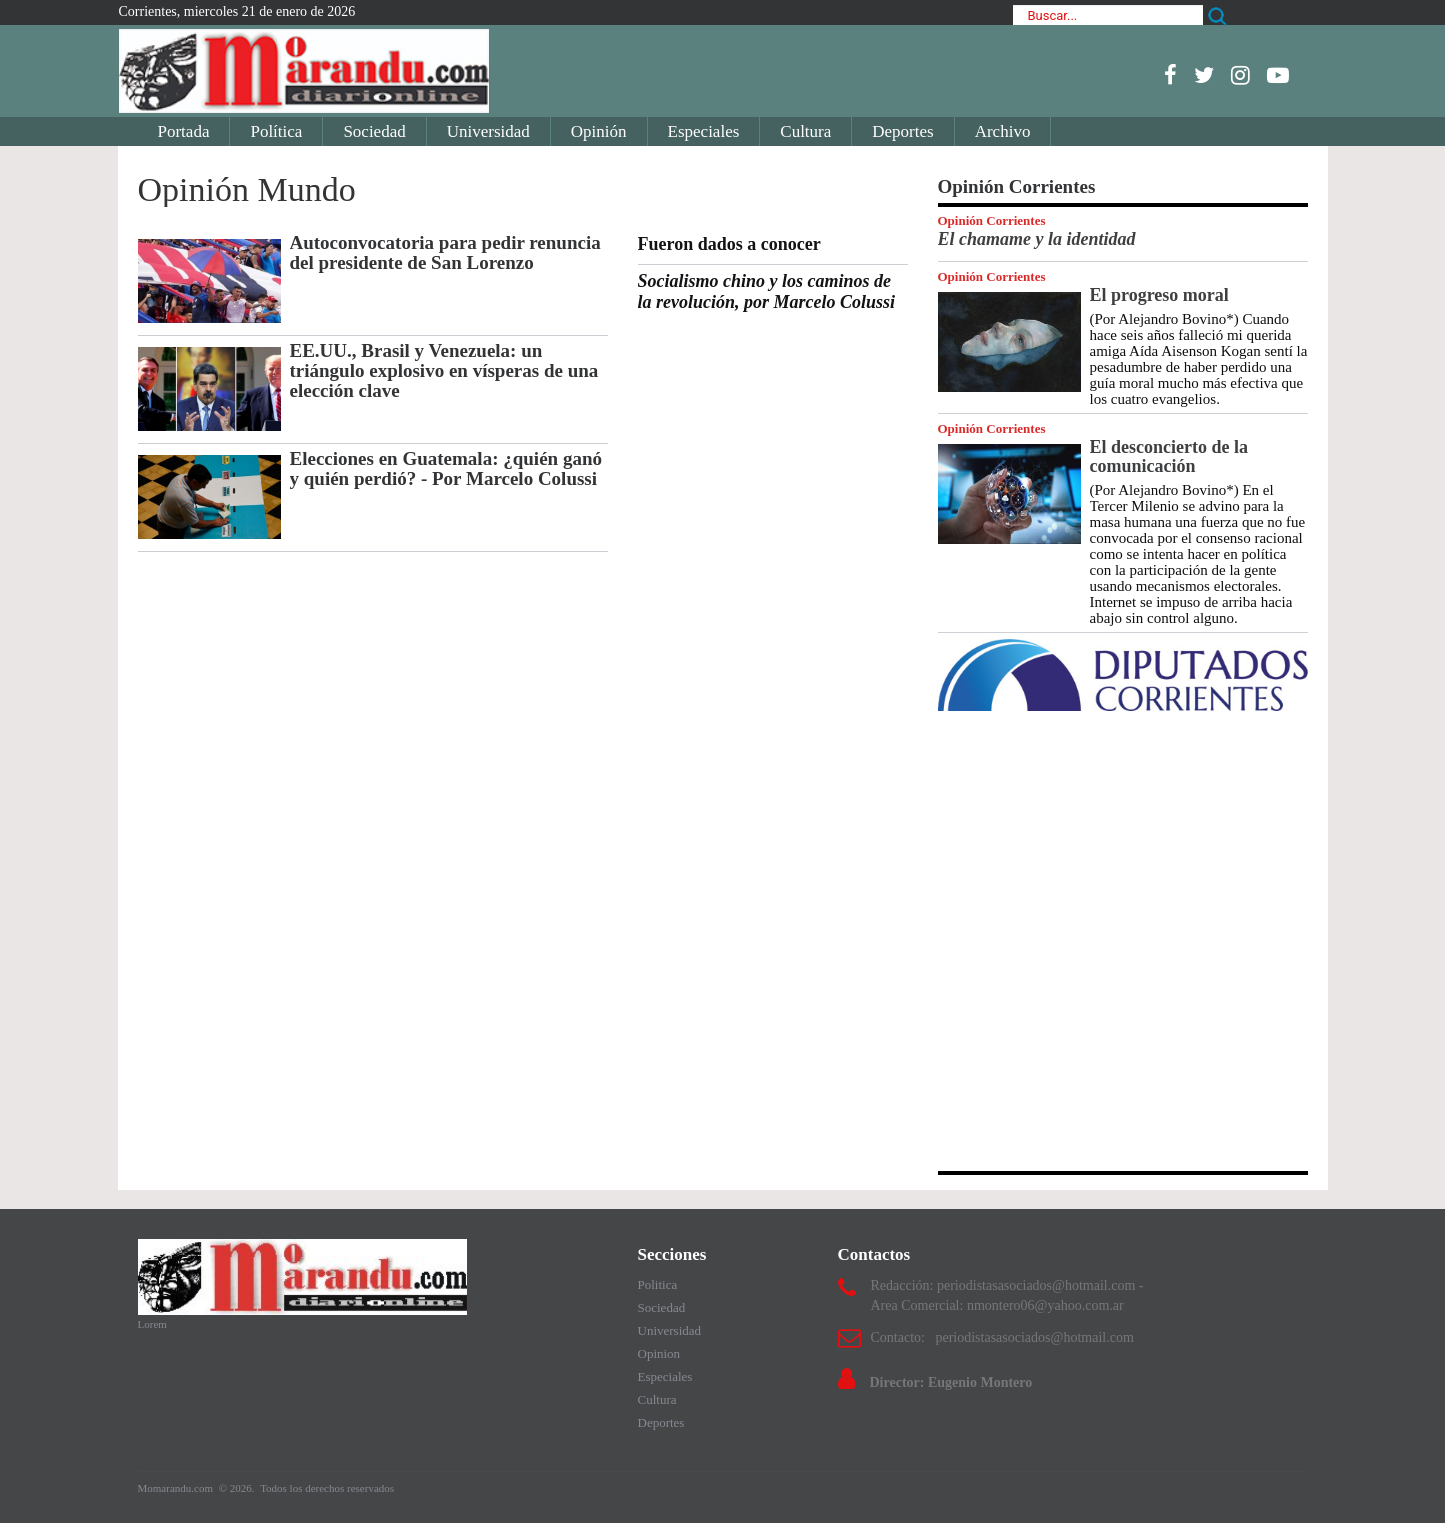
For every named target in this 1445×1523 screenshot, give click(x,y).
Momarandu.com (177, 1488)
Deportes (902, 131)
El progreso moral (1159, 295)
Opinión (599, 131)
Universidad (488, 131)
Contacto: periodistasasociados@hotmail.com (1002, 1337)
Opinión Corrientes (992, 220)
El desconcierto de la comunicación (1169, 456)
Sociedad (374, 131)
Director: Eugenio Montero (951, 1382)
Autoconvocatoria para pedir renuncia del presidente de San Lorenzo (445, 252)
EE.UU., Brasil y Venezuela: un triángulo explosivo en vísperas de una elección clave (444, 370)
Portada (184, 131)
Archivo (1003, 131)
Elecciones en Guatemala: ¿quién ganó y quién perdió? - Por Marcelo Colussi (446, 468)
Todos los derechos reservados (327, 1488)
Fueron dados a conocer (729, 244)
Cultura (805, 131)
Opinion (659, 1353)
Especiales (704, 131)
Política (276, 131)
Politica (658, 1284)
